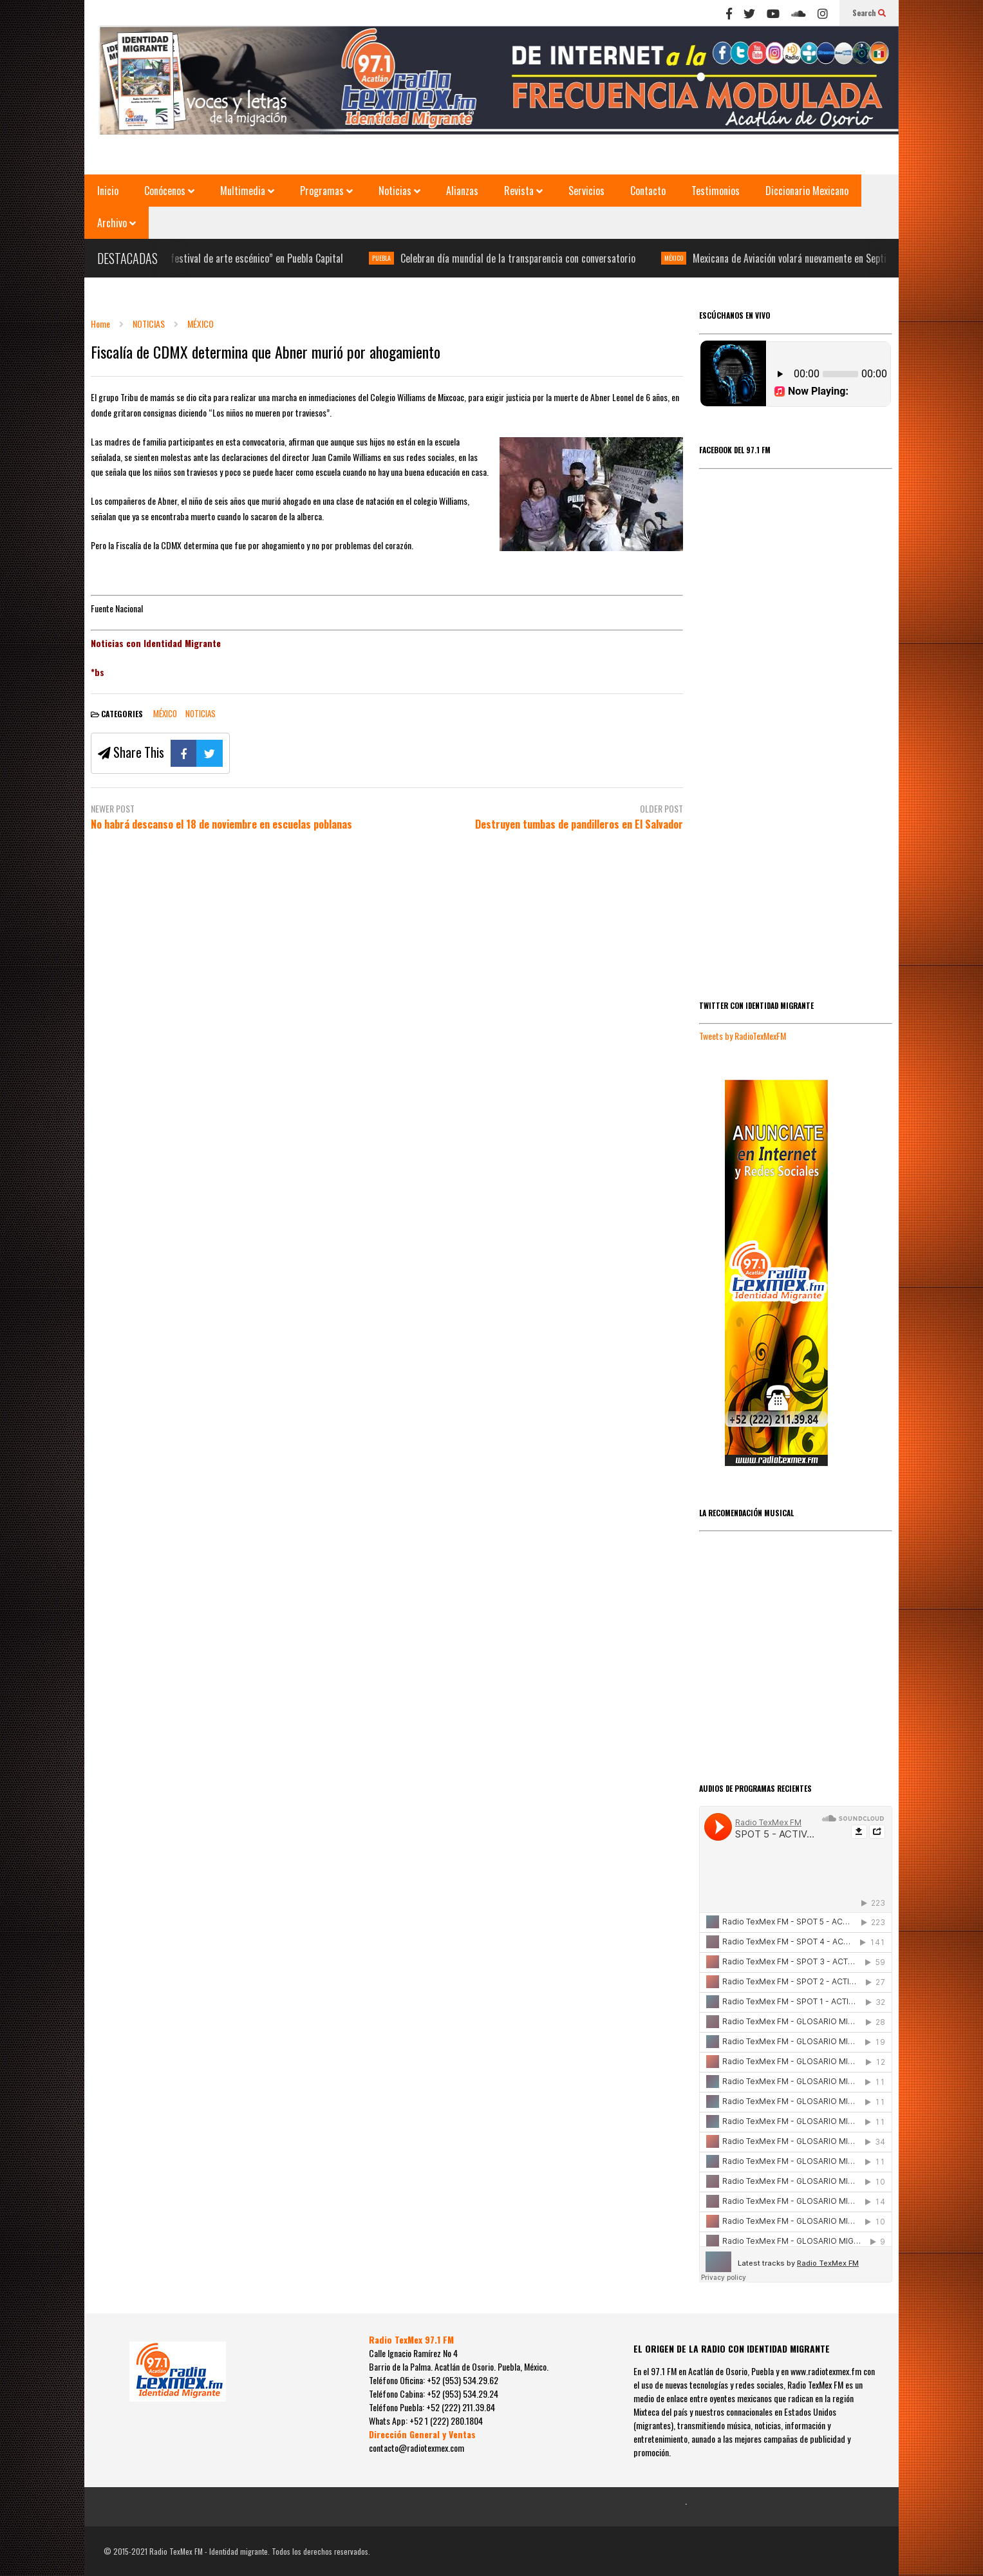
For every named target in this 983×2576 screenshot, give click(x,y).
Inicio (107, 190)
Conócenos (169, 190)
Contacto (648, 190)
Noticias (399, 190)
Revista (523, 190)
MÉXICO (691, 258)
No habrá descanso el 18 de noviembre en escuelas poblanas (221, 824)
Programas (326, 190)
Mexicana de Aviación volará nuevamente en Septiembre (820, 258)
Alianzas (462, 190)
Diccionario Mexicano (806, 190)
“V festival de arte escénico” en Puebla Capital (269, 258)
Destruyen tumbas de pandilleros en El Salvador (579, 824)
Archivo (116, 222)
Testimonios (715, 190)
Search (869, 12)
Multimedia (247, 190)
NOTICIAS (200, 713)
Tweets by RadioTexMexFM (742, 1035)
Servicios (586, 190)
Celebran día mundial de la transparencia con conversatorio (535, 258)
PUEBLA (399, 258)
